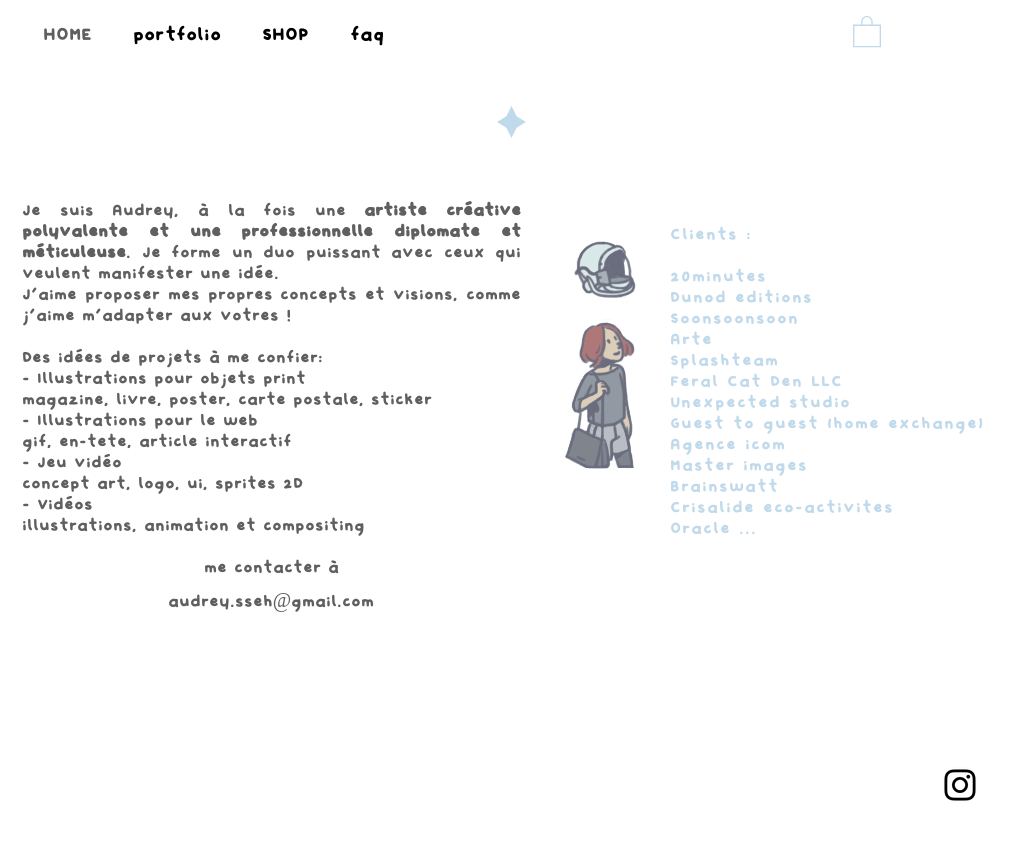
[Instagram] (960, 785)
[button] (867, 30)
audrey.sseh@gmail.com (271, 602)
